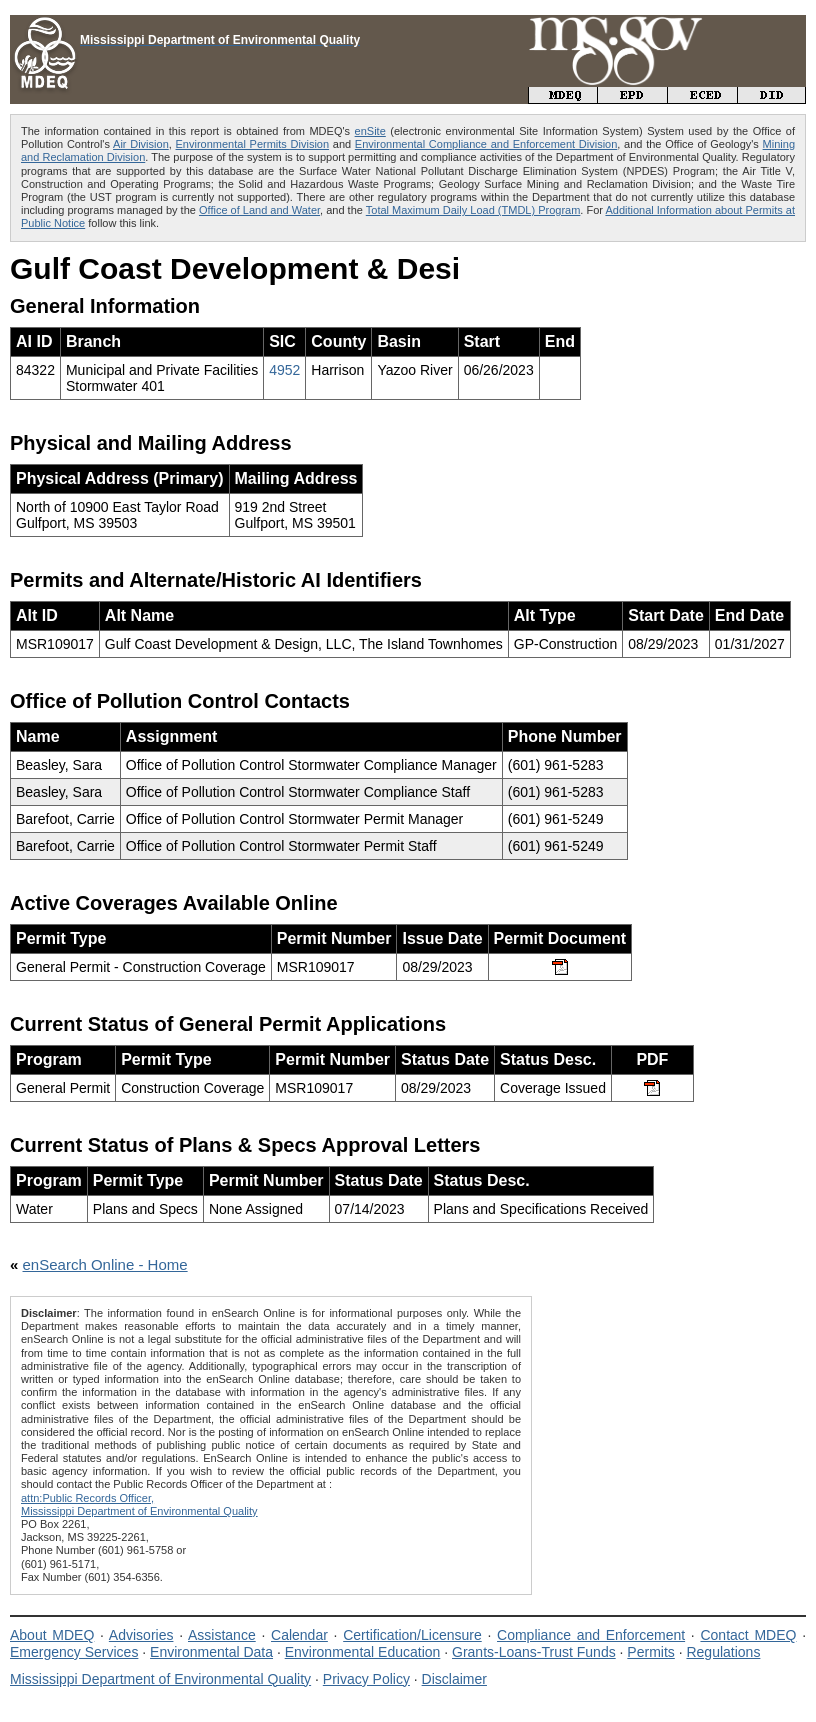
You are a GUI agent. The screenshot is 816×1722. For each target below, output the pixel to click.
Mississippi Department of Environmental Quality (160, 1679)
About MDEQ (52, 1635)
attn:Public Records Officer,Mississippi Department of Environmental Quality (139, 1504)
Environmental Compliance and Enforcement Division (486, 144)
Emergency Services (74, 1652)
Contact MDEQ (748, 1635)
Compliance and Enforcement (591, 1635)
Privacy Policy (366, 1679)
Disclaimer (454, 1679)
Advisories (141, 1635)
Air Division (141, 144)
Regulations (723, 1652)
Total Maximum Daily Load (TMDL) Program (473, 210)
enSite (370, 131)
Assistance (222, 1635)
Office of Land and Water (259, 210)
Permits (650, 1652)
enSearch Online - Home (105, 1264)
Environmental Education (363, 1652)
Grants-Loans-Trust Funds (534, 1652)
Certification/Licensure (412, 1635)
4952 (284, 370)
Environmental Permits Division (253, 144)
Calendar (299, 1635)
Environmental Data (211, 1652)
